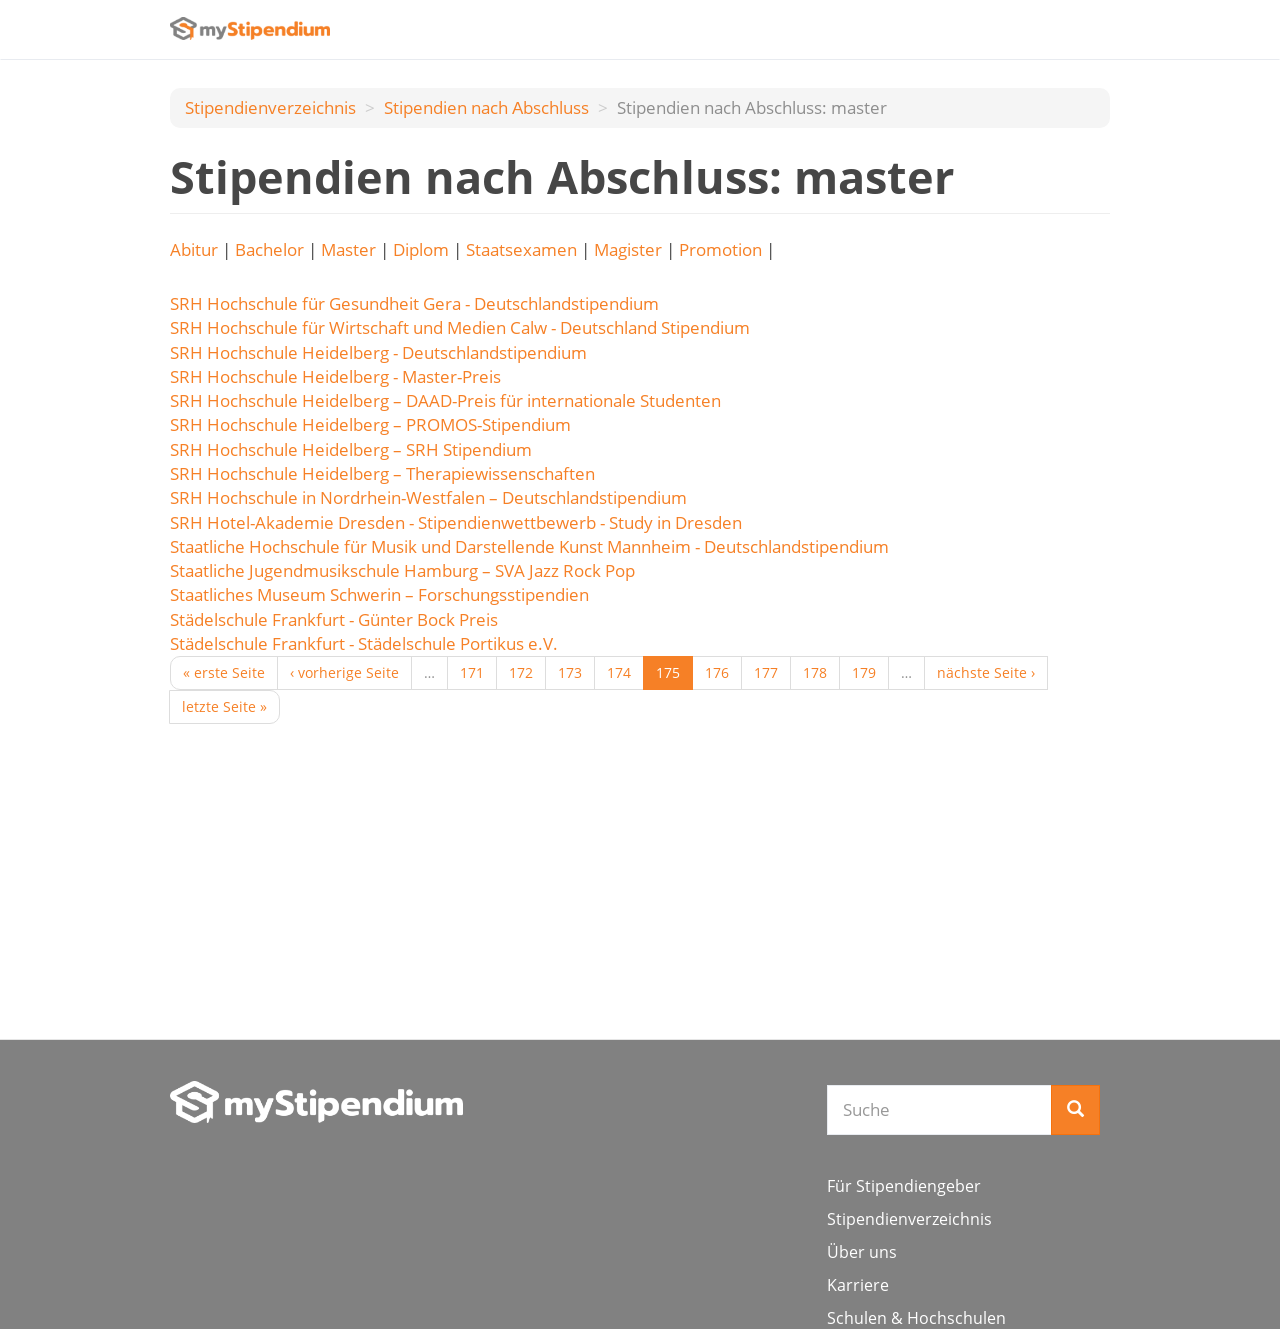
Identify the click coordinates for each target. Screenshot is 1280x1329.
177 (766, 672)
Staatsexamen (521, 249)
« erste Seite (224, 672)
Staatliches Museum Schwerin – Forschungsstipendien (379, 594)
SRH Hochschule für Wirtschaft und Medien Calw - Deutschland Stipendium (460, 327)
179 (864, 672)
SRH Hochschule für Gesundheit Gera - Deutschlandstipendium (414, 303)
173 (570, 672)
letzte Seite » (224, 706)
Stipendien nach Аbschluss (486, 107)
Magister (628, 249)
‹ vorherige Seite (344, 672)
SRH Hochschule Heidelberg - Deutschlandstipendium (378, 352)
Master (348, 249)
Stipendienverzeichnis (270, 107)
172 (521, 672)
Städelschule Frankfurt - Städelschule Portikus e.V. (364, 643)
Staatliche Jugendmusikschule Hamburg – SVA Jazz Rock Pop (402, 570)
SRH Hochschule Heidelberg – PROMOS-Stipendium (370, 424)
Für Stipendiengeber (904, 1186)
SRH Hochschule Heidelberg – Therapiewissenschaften (382, 473)
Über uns (862, 1252)
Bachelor (269, 249)
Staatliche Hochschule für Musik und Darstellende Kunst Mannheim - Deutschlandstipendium (529, 546)
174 (619, 672)
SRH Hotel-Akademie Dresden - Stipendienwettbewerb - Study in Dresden (456, 522)
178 (815, 672)
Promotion (720, 249)
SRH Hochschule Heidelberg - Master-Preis (335, 376)
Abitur (194, 249)
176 (717, 672)
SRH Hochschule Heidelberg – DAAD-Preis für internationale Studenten (445, 400)
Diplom (421, 249)
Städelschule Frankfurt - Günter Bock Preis (334, 619)
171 (472, 672)
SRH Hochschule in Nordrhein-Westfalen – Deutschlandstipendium (428, 497)
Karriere (858, 1285)
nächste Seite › (986, 672)
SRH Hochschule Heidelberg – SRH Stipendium (351, 449)
